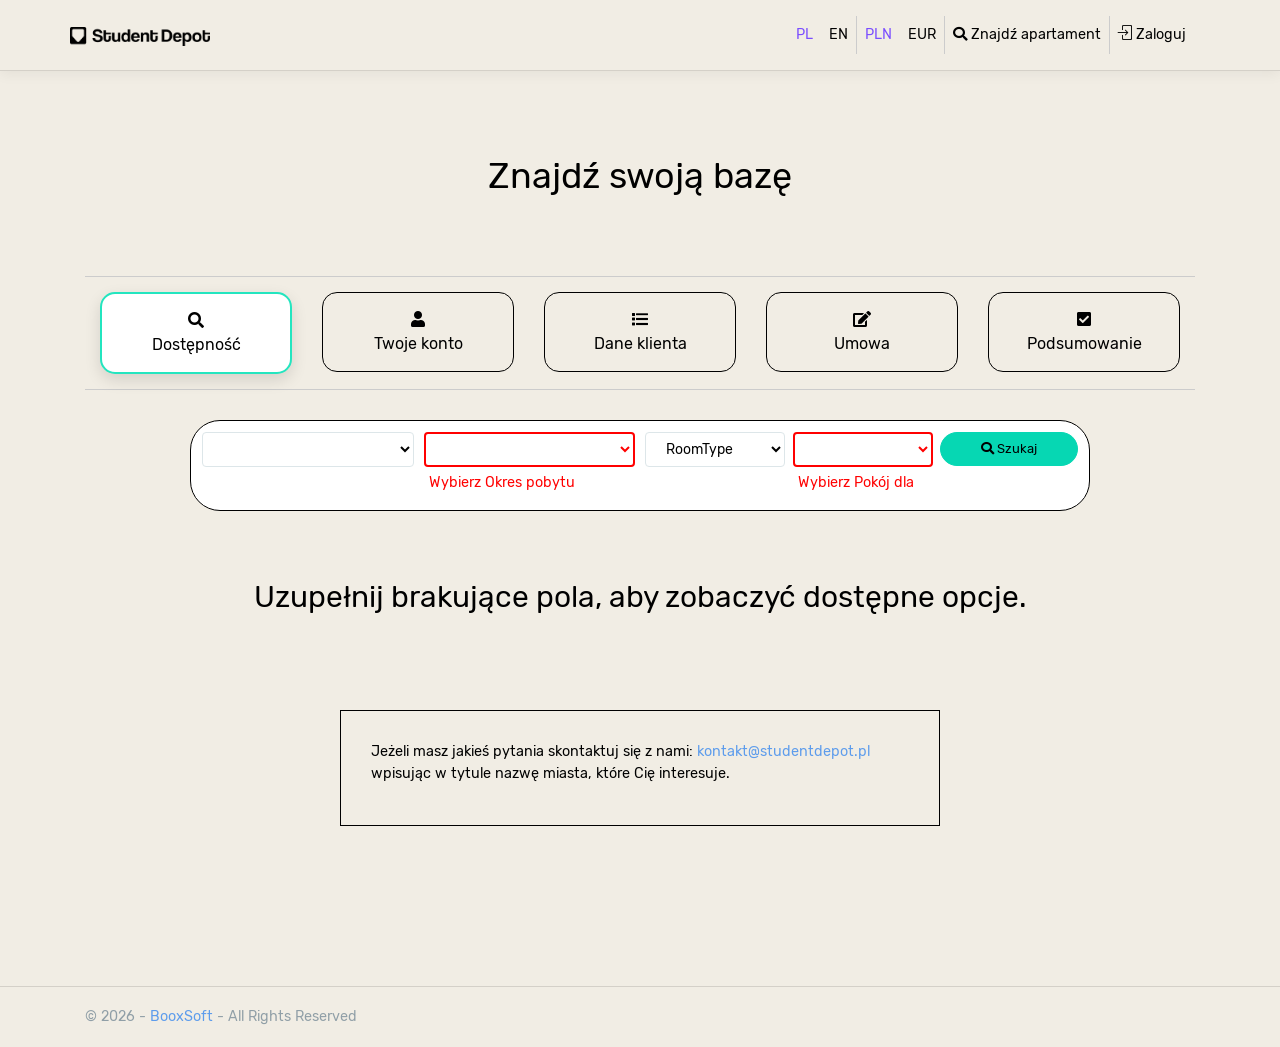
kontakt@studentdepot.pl (783, 751)
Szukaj (1009, 448)
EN (838, 34)
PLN (878, 34)
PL (804, 34)
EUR (922, 34)
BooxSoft (183, 1016)
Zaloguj (1152, 34)
